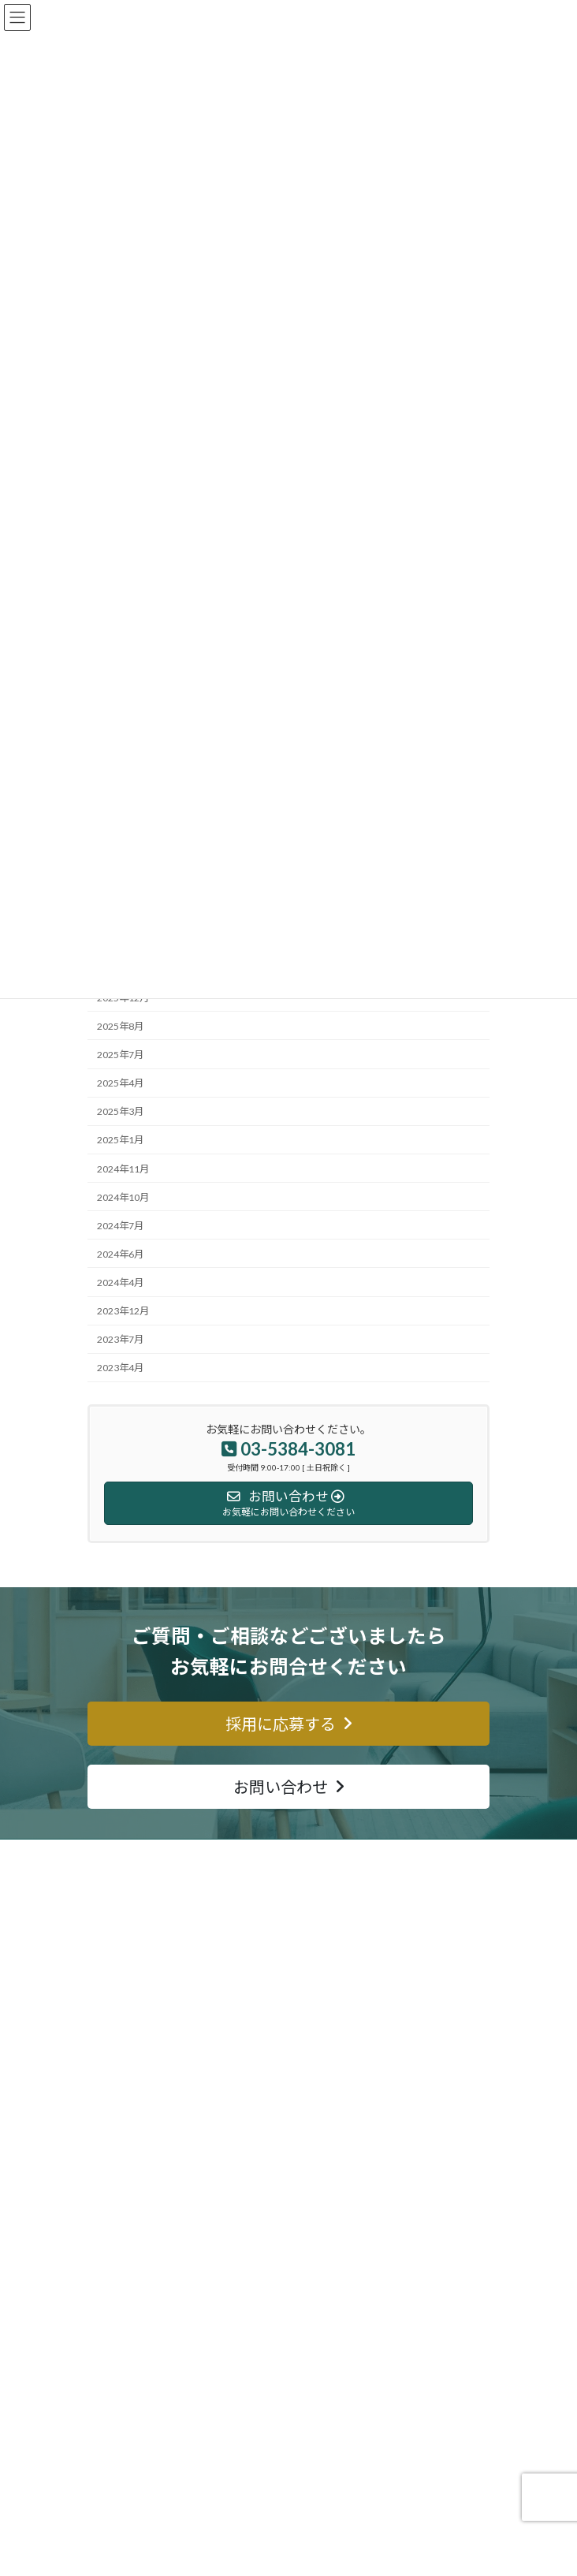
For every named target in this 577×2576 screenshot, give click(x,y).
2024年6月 (120, 1254)
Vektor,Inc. (415, 2551)
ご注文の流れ (125, 2183)
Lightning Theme (238, 2551)
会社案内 (116, 2337)
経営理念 (116, 2364)
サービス (116, 2156)
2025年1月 (120, 1140)
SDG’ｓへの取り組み (140, 2419)
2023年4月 (120, 1368)
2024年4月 (120, 1282)
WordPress (165, 2551)
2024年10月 (123, 1196)
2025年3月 (120, 1111)
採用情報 (116, 2446)
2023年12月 (123, 1311)
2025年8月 (120, 1026)
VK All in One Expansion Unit (332, 2551)
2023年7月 (120, 1339)
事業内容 (116, 2128)
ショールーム (125, 2210)
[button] (288, 1724)
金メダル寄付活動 (135, 2238)
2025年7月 (120, 1055)
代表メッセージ (130, 2392)
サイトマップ (125, 2266)
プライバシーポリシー (144, 2474)
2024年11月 (123, 1168)
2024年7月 (120, 1226)
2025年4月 (120, 1083)
